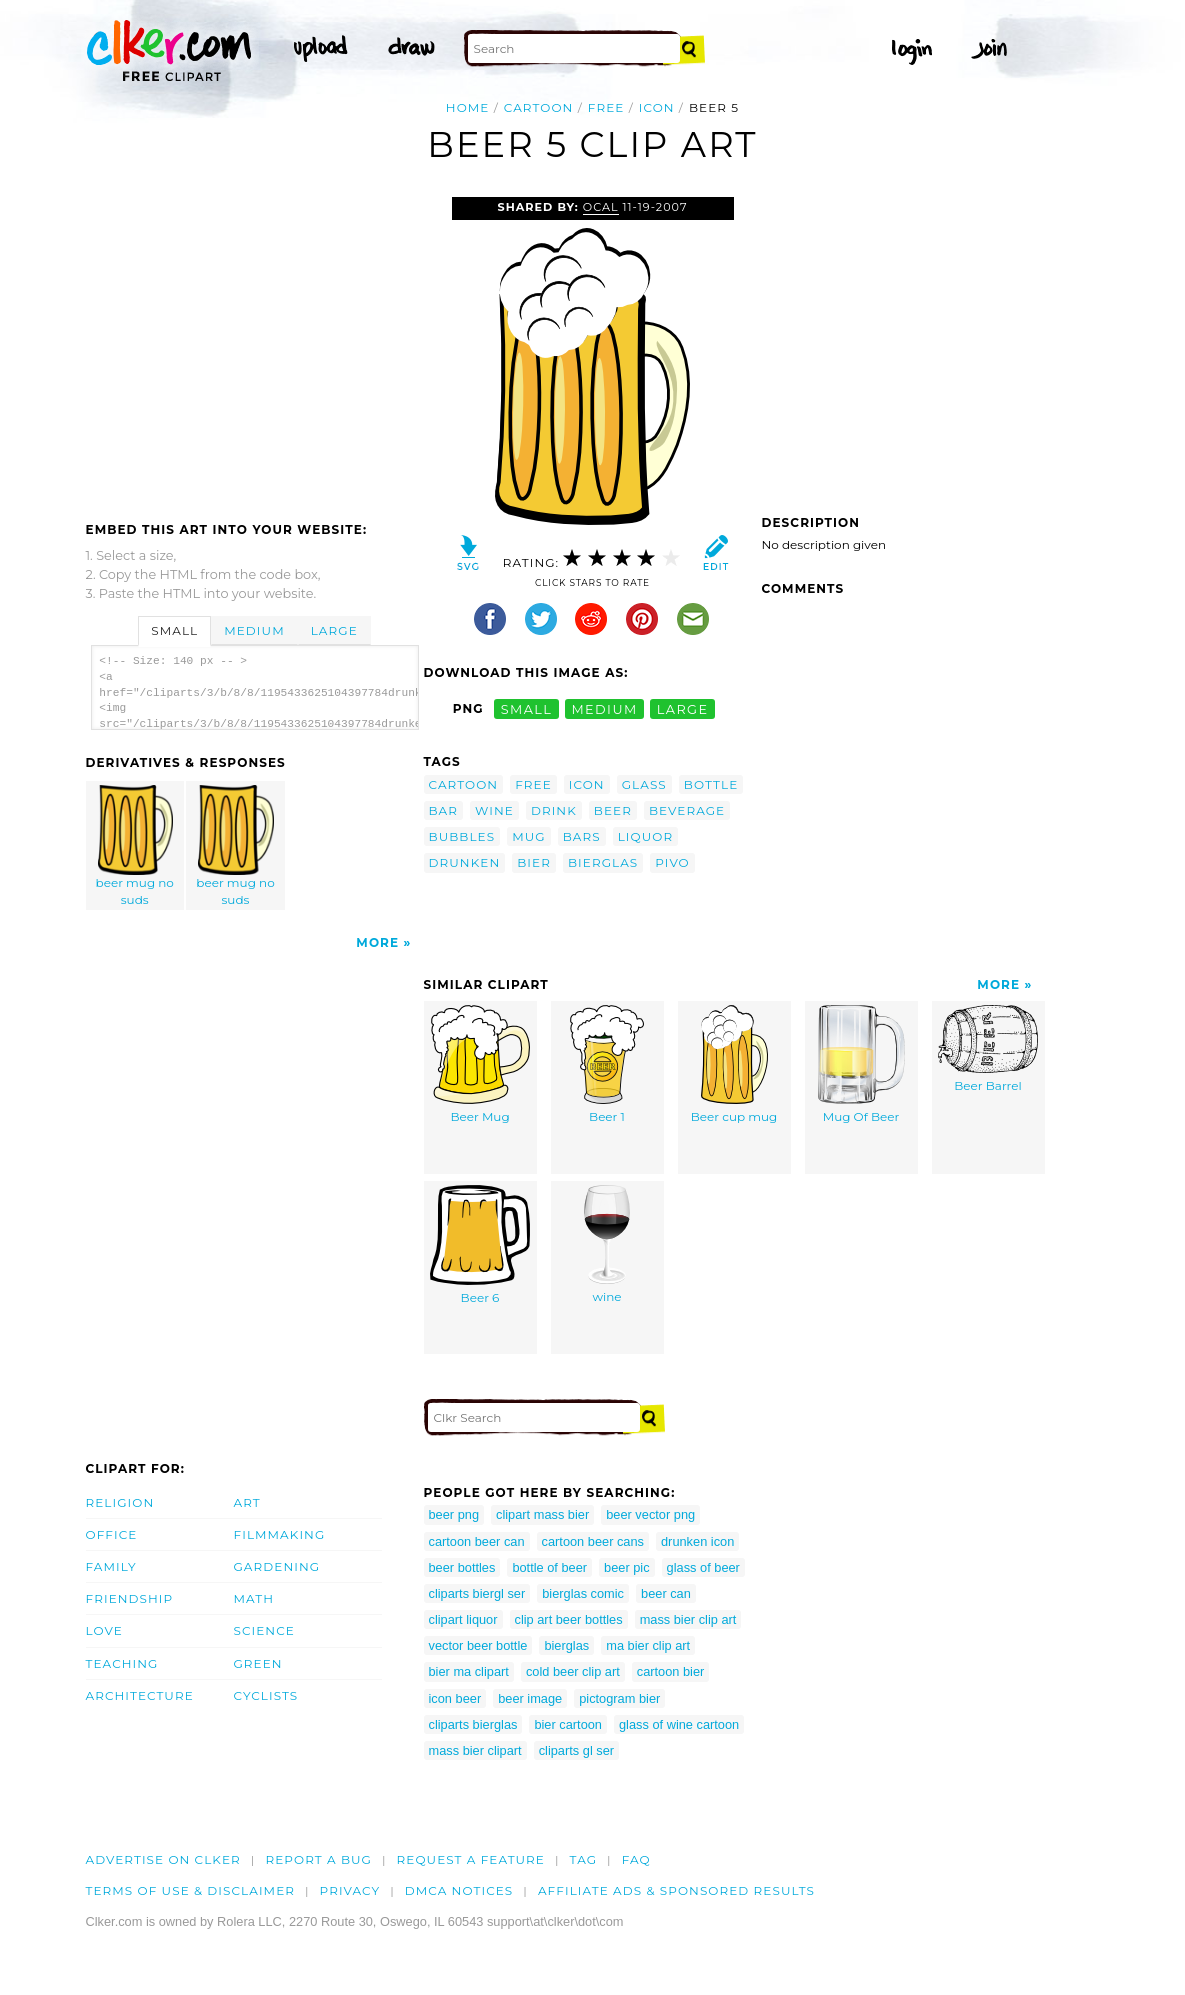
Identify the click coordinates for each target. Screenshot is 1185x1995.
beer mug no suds (135, 846)
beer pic (627, 1567)
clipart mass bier (542, 1514)
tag (583, 1859)
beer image (530, 1698)
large (683, 708)
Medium (254, 630)
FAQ (636, 1859)
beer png (454, 1514)
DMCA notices (459, 1890)
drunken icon (697, 1541)
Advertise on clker (163, 1859)
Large (334, 630)
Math (254, 1598)
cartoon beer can (477, 1541)
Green (258, 1663)
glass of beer (703, 1567)
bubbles (462, 836)
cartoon (539, 107)
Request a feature (471, 1859)
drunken (465, 862)
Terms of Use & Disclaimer (191, 1890)
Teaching (122, 1663)
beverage (687, 810)
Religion (120, 1502)
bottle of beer (549, 1567)
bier (534, 862)
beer (613, 810)
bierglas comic (583, 1593)
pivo (672, 862)
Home (468, 107)
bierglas (603, 862)
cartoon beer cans (593, 1541)
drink (554, 810)
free (606, 107)
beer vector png (650, 1514)
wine (494, 810)
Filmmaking (280, 1534)
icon (657, 107)
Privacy (350, 1890)
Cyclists (266, 1695)
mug (528, 836)
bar (444, 810)
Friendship (130, 1598)
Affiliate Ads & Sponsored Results (676, 1890)
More (377, 942)
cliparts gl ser (576, 1750)
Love (104, 1630)
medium (604, 708)
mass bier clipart (475, 1750)
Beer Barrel (988, 1049)
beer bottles (462, 1567)
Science (264, 1630)
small (527, 708)
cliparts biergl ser (477, 1593)
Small (174, 630)
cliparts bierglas (473, 1724)
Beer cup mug (734, 1064)
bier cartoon (568, 1724)
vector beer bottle (478, 1645)
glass (644, 784)
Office (112, 1534)
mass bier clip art (688, 1619)
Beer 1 (607, 1064)
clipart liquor (463, 1619)
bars (582, 836)
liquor (646, 836)
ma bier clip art (648, 1645)
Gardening (277, 1566)
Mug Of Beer (861, 1064)
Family (111, 1566)
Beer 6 (480, 1245)
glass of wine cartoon (679, 1724)
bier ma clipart (469, 1671)
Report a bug (318, 1859)
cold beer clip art (573, 1671)
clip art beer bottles (569, 1619)
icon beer (455, 1698)
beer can (666, 1593)
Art (247, 1502)
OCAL (601, 207)
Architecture (140, 1695)
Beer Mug (480, 1064)
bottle (711, 784)
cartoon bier (671, 1671)
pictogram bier (619, 1698)
